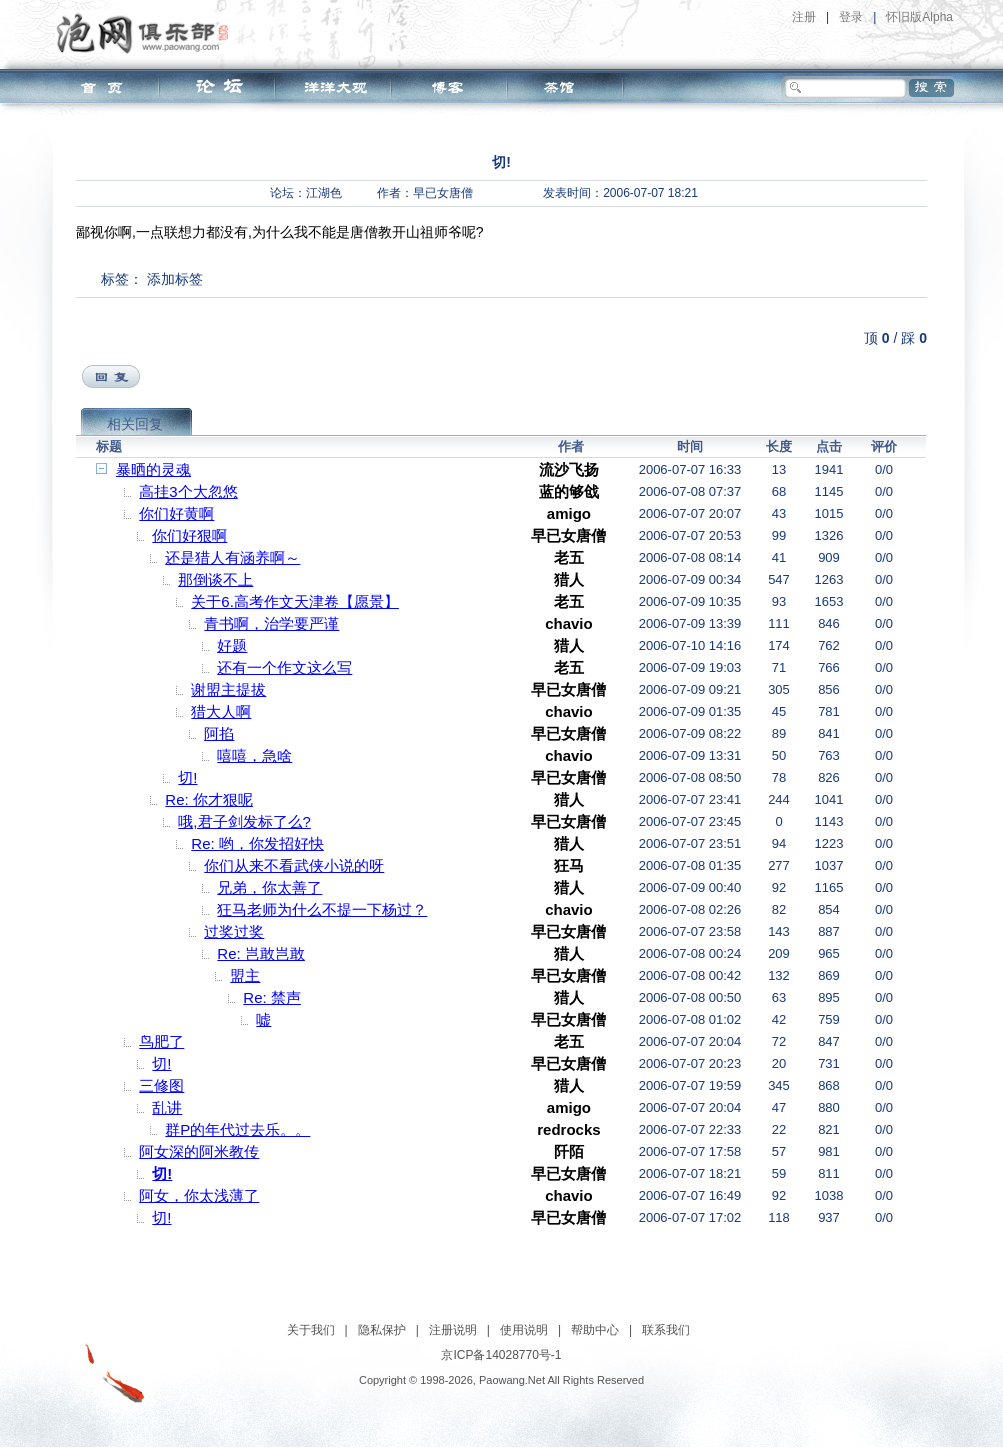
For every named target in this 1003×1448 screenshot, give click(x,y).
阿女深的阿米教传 (199, 1151)
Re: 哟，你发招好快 (257, 843)
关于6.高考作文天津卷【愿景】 (295, 601)
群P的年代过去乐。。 (237, 1129)
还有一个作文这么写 (284, 667)
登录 (851, 17)
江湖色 (324, 193)
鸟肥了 (161, 1041)
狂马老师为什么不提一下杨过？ (322, 909)
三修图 (161, 1085)
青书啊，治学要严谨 (271, 623)
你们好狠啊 (189, 535)
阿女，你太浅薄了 (199, 1195)
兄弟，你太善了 (269, 887)
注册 (804, 17)
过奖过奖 (234, 931)
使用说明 (524, 1330)
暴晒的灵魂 (153, 469)
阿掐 (219, 733)
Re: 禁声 (272, 997)
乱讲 (167, 1107)
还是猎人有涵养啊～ (232, 557)
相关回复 (135, 424)
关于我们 (311, 1330)
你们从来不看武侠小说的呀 (294, 865)
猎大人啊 (221, 711)
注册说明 (453, 1330)
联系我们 (666, 1330)
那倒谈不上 (215, 579)
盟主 (245, 975)
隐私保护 (382, 1330)
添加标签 (175, 279)
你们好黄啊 (176, 513)
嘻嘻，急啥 (254, 755)
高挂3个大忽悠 (188, 491)
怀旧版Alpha (919, 17)
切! (187, 777)
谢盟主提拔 (228, 689)
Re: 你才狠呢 (209, 799)
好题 (232, 645)
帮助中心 (595, 1330)
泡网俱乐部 (147, 33)
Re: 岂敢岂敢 (261, 953)
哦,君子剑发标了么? (244, 821)
